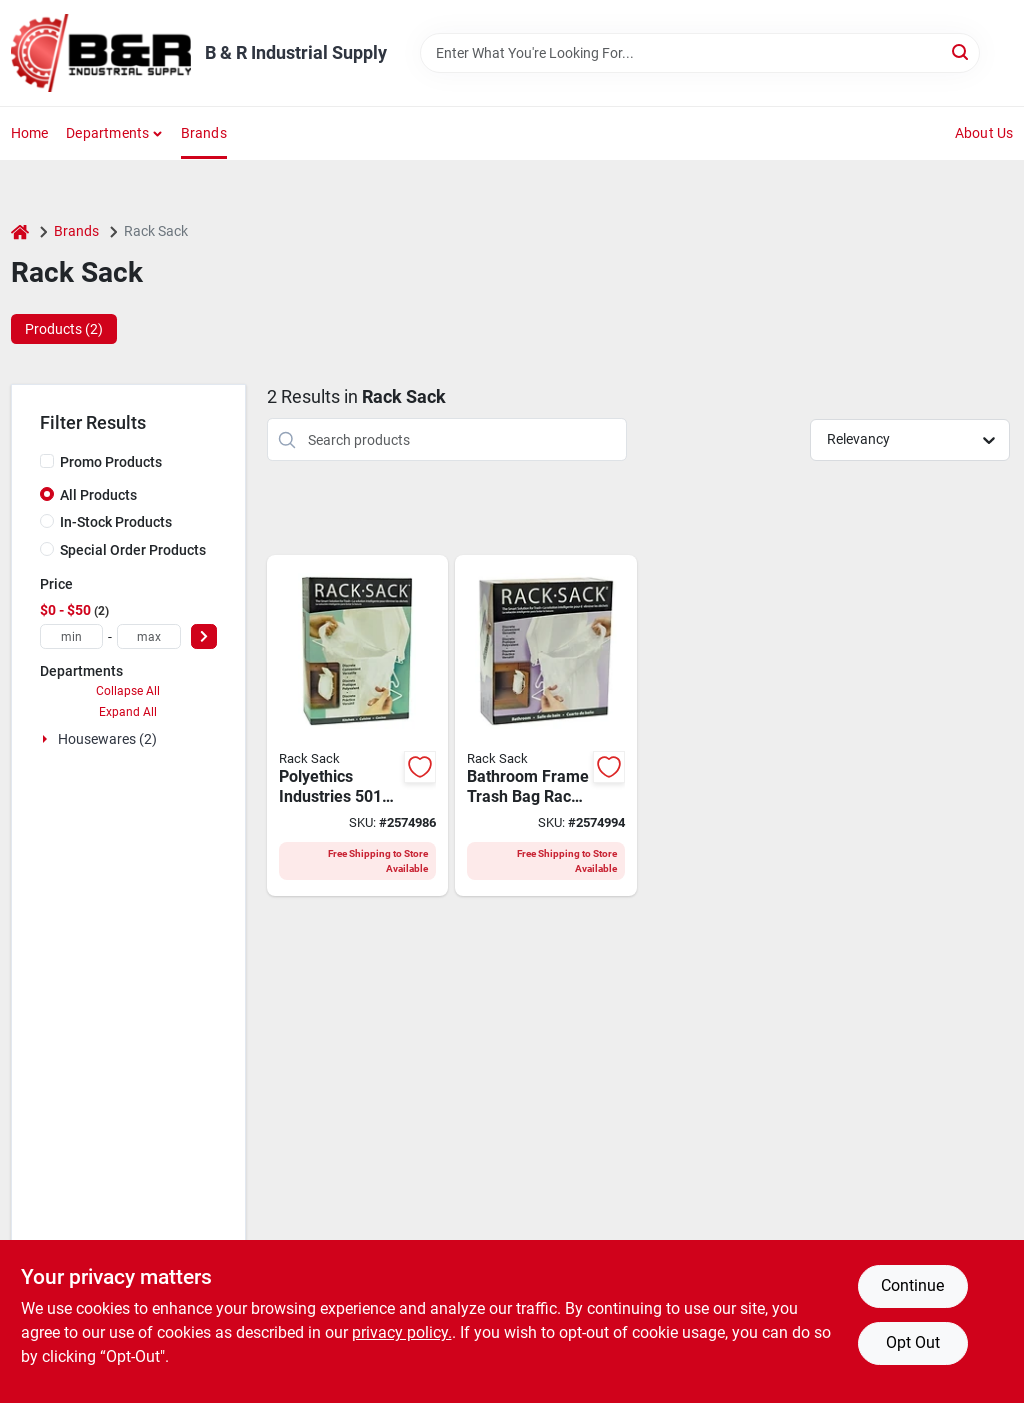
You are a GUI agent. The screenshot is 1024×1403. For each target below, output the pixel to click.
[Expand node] (47, 739)
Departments (107, 133)
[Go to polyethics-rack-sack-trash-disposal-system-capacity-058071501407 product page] (358, 725)
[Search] (961, 51)
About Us (984, 133)
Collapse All (128, 691)
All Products (98, 495)
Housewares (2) (107, 739)
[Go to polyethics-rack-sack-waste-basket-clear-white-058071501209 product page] (546, 725)
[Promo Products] (47, 461)
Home (30, 133)
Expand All (128, 712)
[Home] (20, 231)
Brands (204, 133)
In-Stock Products (116, 522)
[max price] (149, 636)
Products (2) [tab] (64, 329)
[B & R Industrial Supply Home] (101, 53)
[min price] (72, 636)
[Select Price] (204, 636)
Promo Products (111, 462)
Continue (912, 1285)
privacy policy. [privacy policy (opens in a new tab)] (402, 1332)
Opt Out (913, 1342)
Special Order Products (133, 550)
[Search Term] (700, 53)
